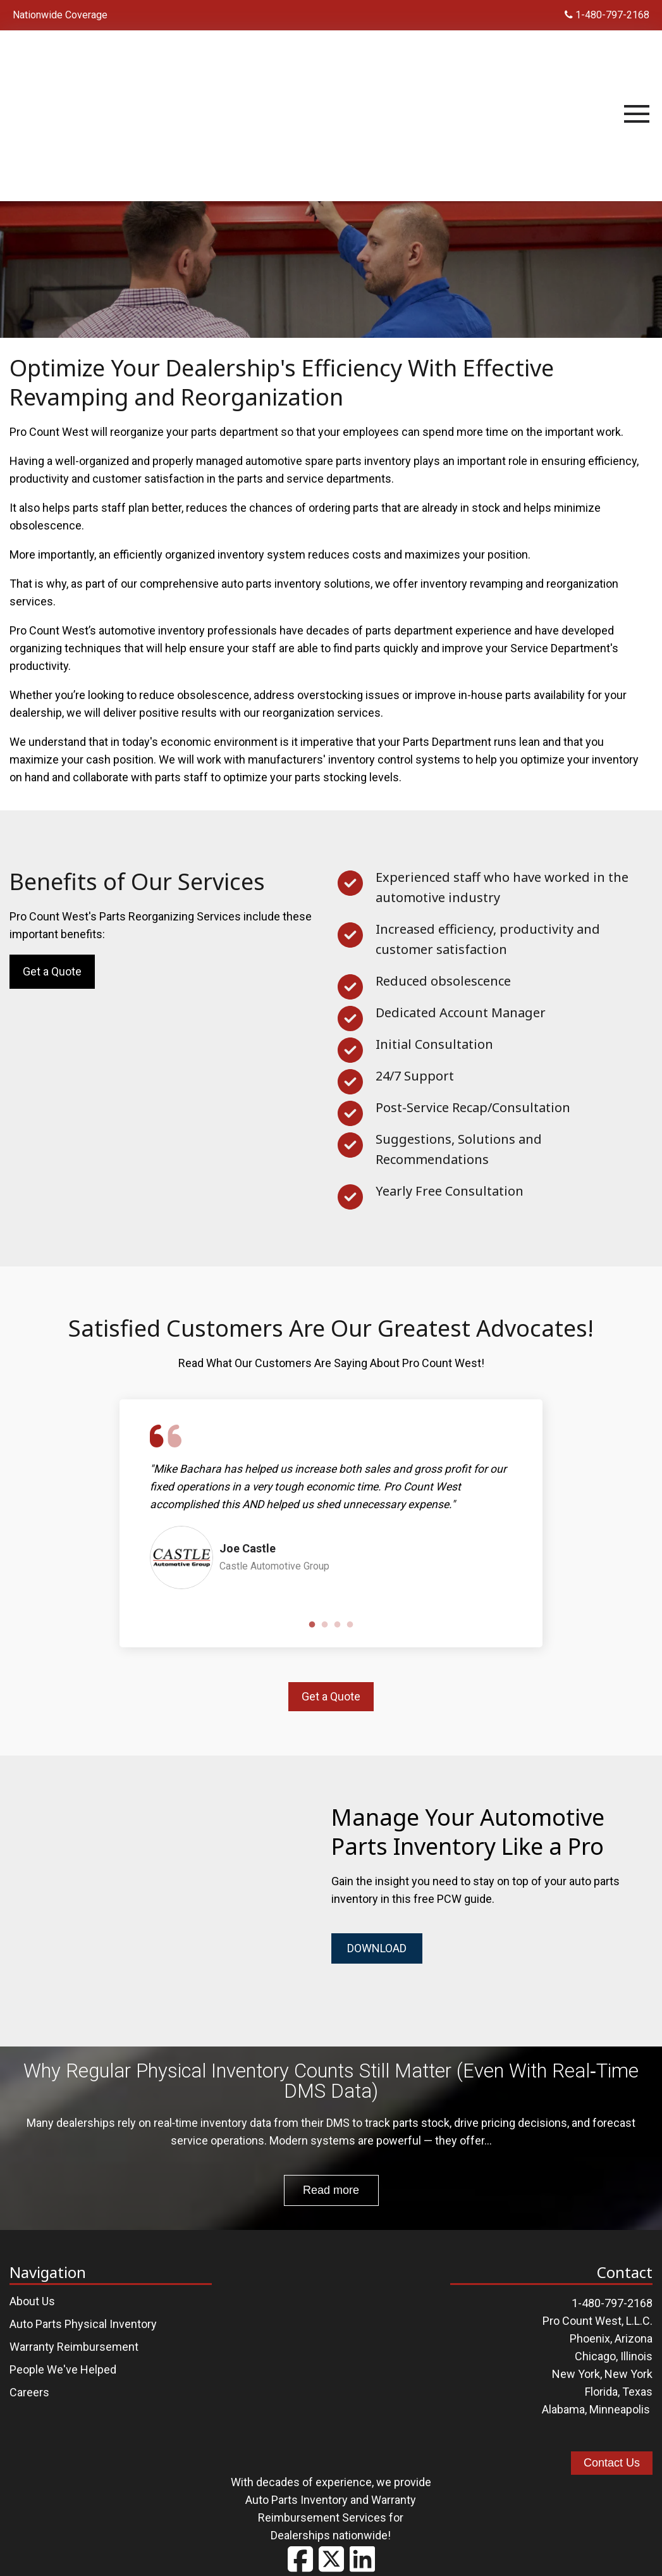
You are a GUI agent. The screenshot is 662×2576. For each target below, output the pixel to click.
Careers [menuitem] (29, 2381)
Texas (637, 2380)
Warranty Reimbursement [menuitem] (73, 2336)
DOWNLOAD (377, 1948)
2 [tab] (325, 1625)
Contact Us (612, 2452)
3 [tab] (337, 1625)
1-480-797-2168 (607, 15)
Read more (331, 2179)
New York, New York (602, 2363)
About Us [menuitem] (32, 2290)
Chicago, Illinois (614, 2345)
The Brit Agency (559, 2553)
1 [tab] (312, 1625)
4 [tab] (350, 1625)
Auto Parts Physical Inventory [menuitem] (83, 2313)
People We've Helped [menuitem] (62, 2358)
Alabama (563, 2398)
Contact (427, 2553)
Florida (601, 2380)
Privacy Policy (358, 2553)
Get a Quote (52, 971)
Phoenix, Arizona (611, 2327)
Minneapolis (619, 2398)
